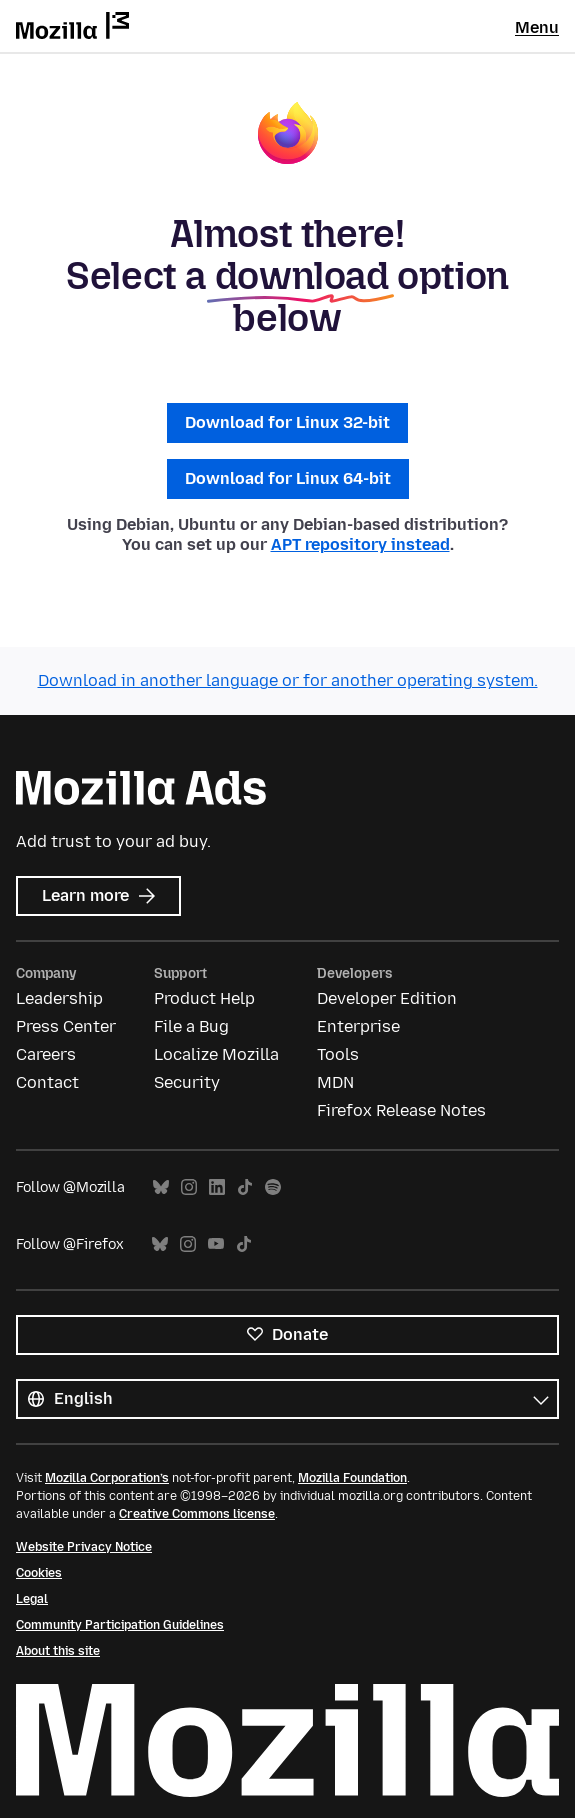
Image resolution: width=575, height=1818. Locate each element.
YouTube (216, 1244)
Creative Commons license (197, 1514)
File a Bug (191, 1026)
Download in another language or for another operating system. (288, 680)
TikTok (245, 1187)
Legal (32, 1599)
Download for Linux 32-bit (287, 422)
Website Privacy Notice (84, 1547)
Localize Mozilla (216, 1054)
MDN (335, 1082)
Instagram (189, 1187)
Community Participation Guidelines (120, 1625)
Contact (47, 1082)
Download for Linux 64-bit (288, 478)
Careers (46, 1054)
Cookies (39, 1573)
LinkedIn (217, 1187)
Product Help (204, 998)
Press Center (66, 1026)
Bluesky (161, 1187)
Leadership (59, 998)
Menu (537, 27)
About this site (58, 1651)
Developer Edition (387, 998)
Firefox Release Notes (401, 1110)
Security (187, 1082)
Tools (338, 1054)
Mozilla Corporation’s (107, 1478)
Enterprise (358, 1026)
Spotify (273, 1187)
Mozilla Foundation (352, 1478)
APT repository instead (360, 544)
